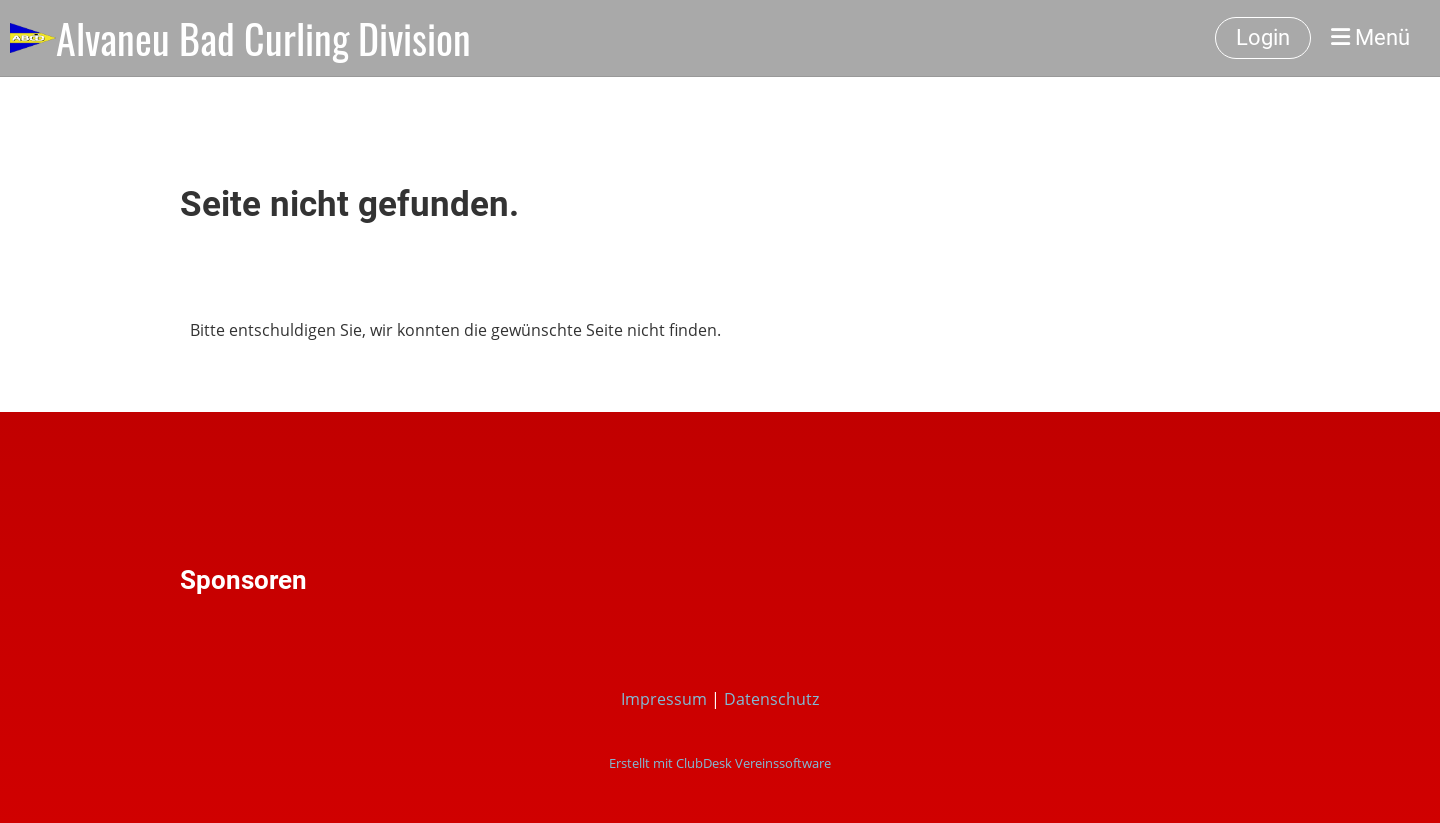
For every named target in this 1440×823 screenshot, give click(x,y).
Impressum (664, 699)
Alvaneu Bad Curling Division (263, 38)
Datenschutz (771, 699)
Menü (1370, 37)
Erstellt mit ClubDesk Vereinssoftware (720, 763)
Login (1263, 37)
